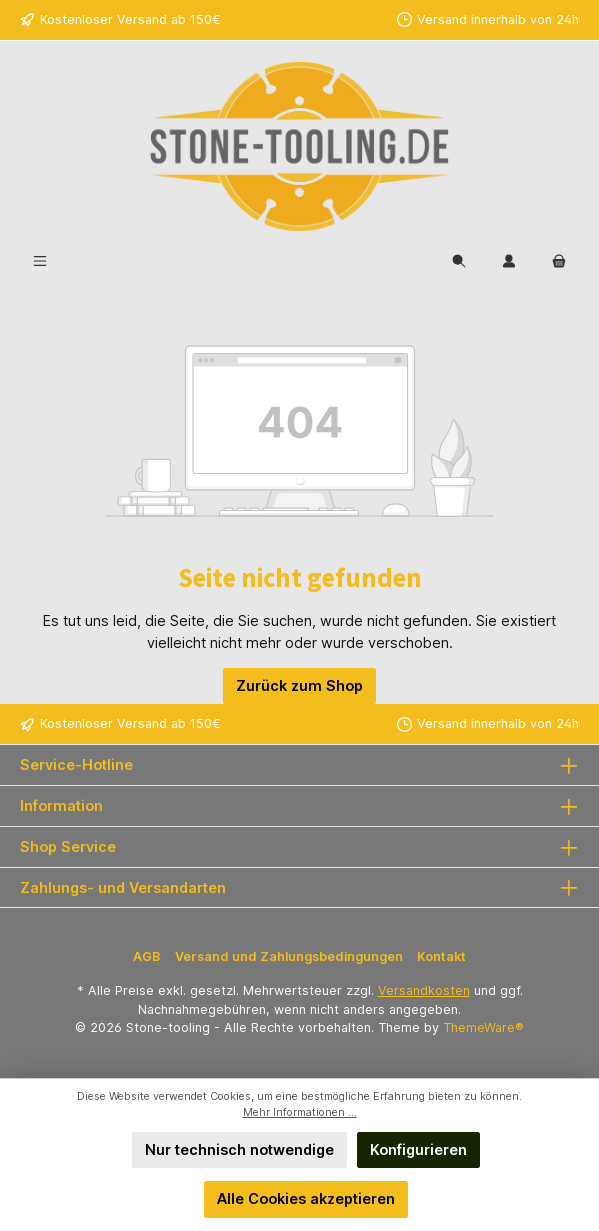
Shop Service (68, 846)
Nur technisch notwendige (239, 1149)
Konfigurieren (418, 1149)
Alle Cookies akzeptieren (306, 1198)
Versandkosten (424, 990)
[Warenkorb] (559, 261)
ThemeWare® (483, 1027)
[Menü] (40, 261)
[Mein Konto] (509, 261)
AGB (146, 956)
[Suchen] (459, 261)
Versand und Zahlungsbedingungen (289, 956)
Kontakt (441, 956)
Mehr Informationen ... (300, 1112)
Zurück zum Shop (299, 685)
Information (61, 805)
